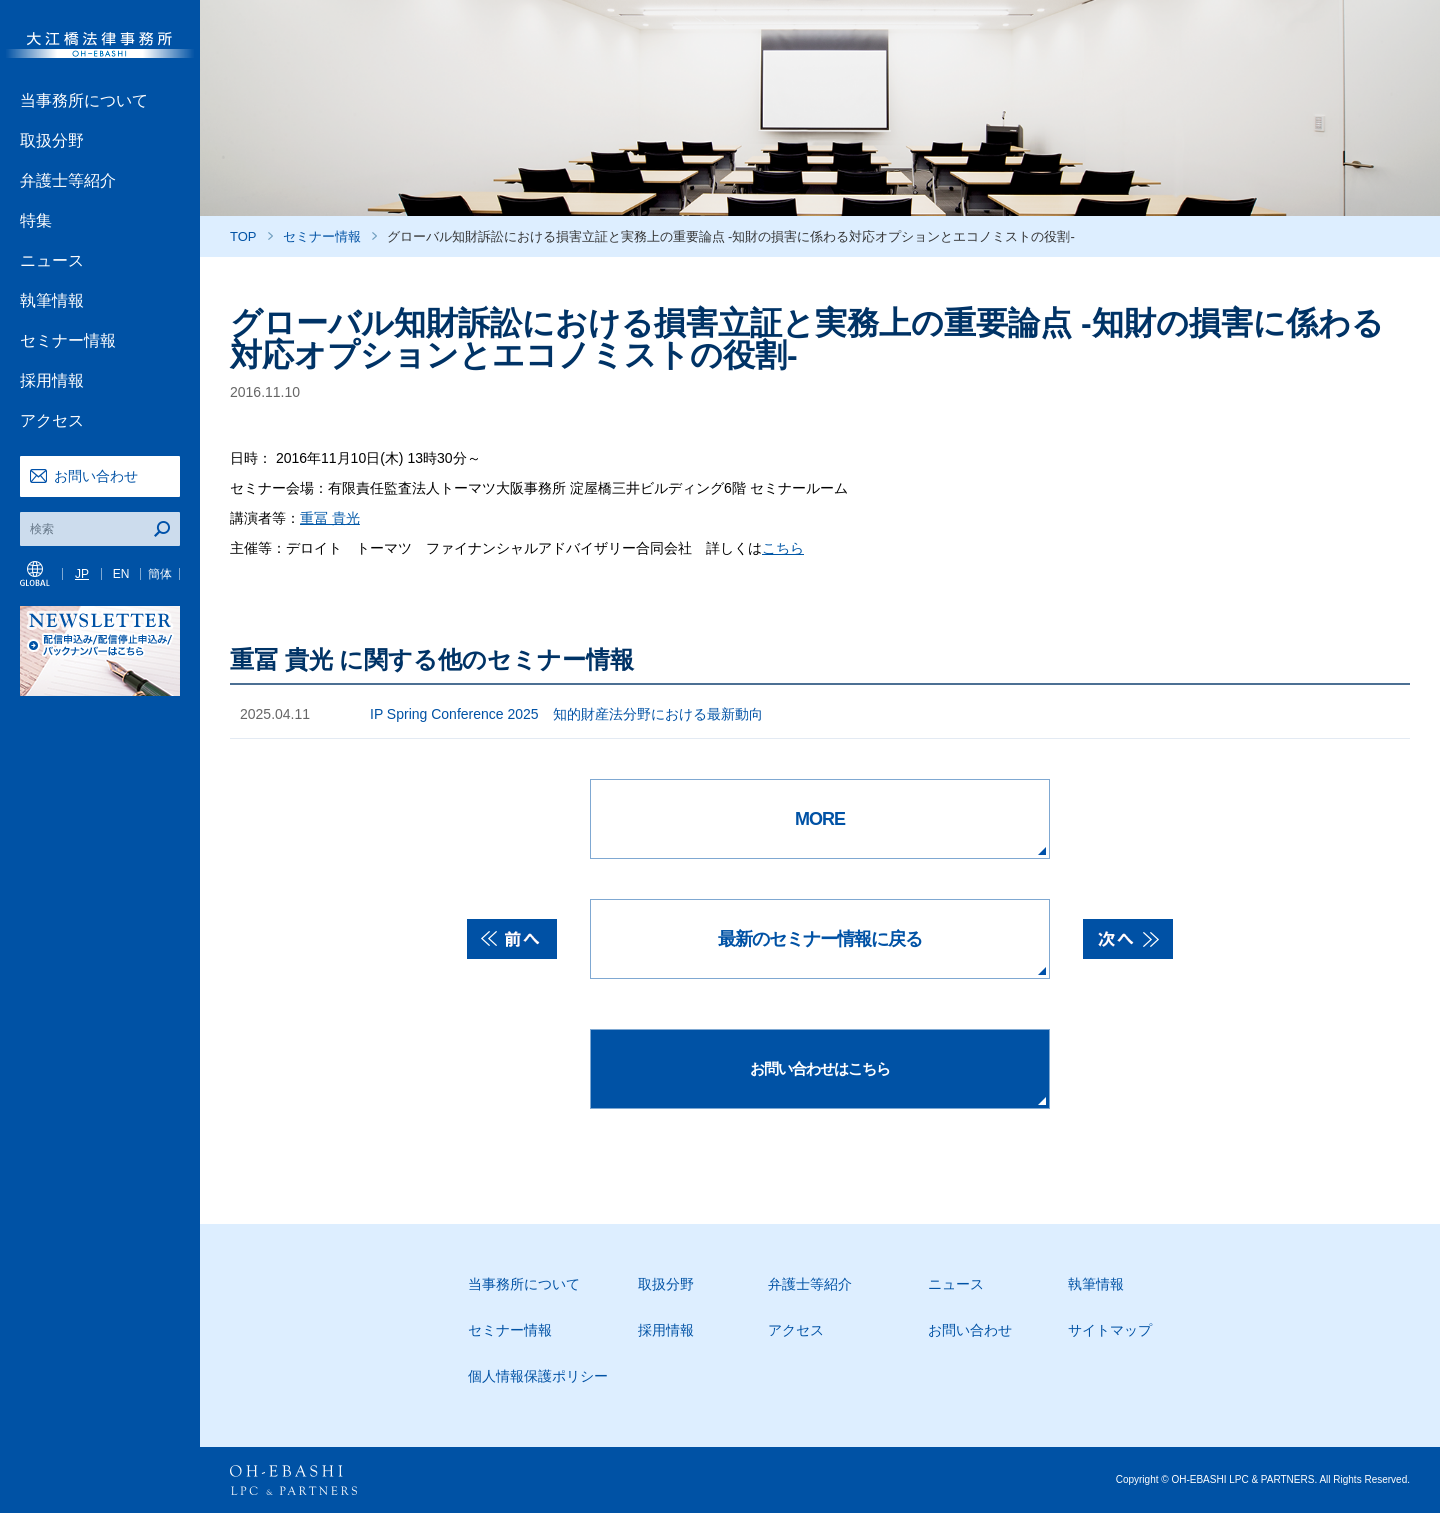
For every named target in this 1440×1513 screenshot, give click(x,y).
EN (121, 574)
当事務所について (84, 100)
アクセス (52, 420)
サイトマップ (1110, 1330)
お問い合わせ (96, 476)
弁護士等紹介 (68, 180)
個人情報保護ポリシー (538, 1376)
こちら (783, 548)
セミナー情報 (68, 340)
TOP (243, 236)
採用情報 (52, 380)
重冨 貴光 (330, 518)
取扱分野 (52, 140)
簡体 (160, 574)
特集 (36, 220)
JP (82, 574)
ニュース (52, 260)
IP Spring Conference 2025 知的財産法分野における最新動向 (566, 714)
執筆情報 (52, 300)
